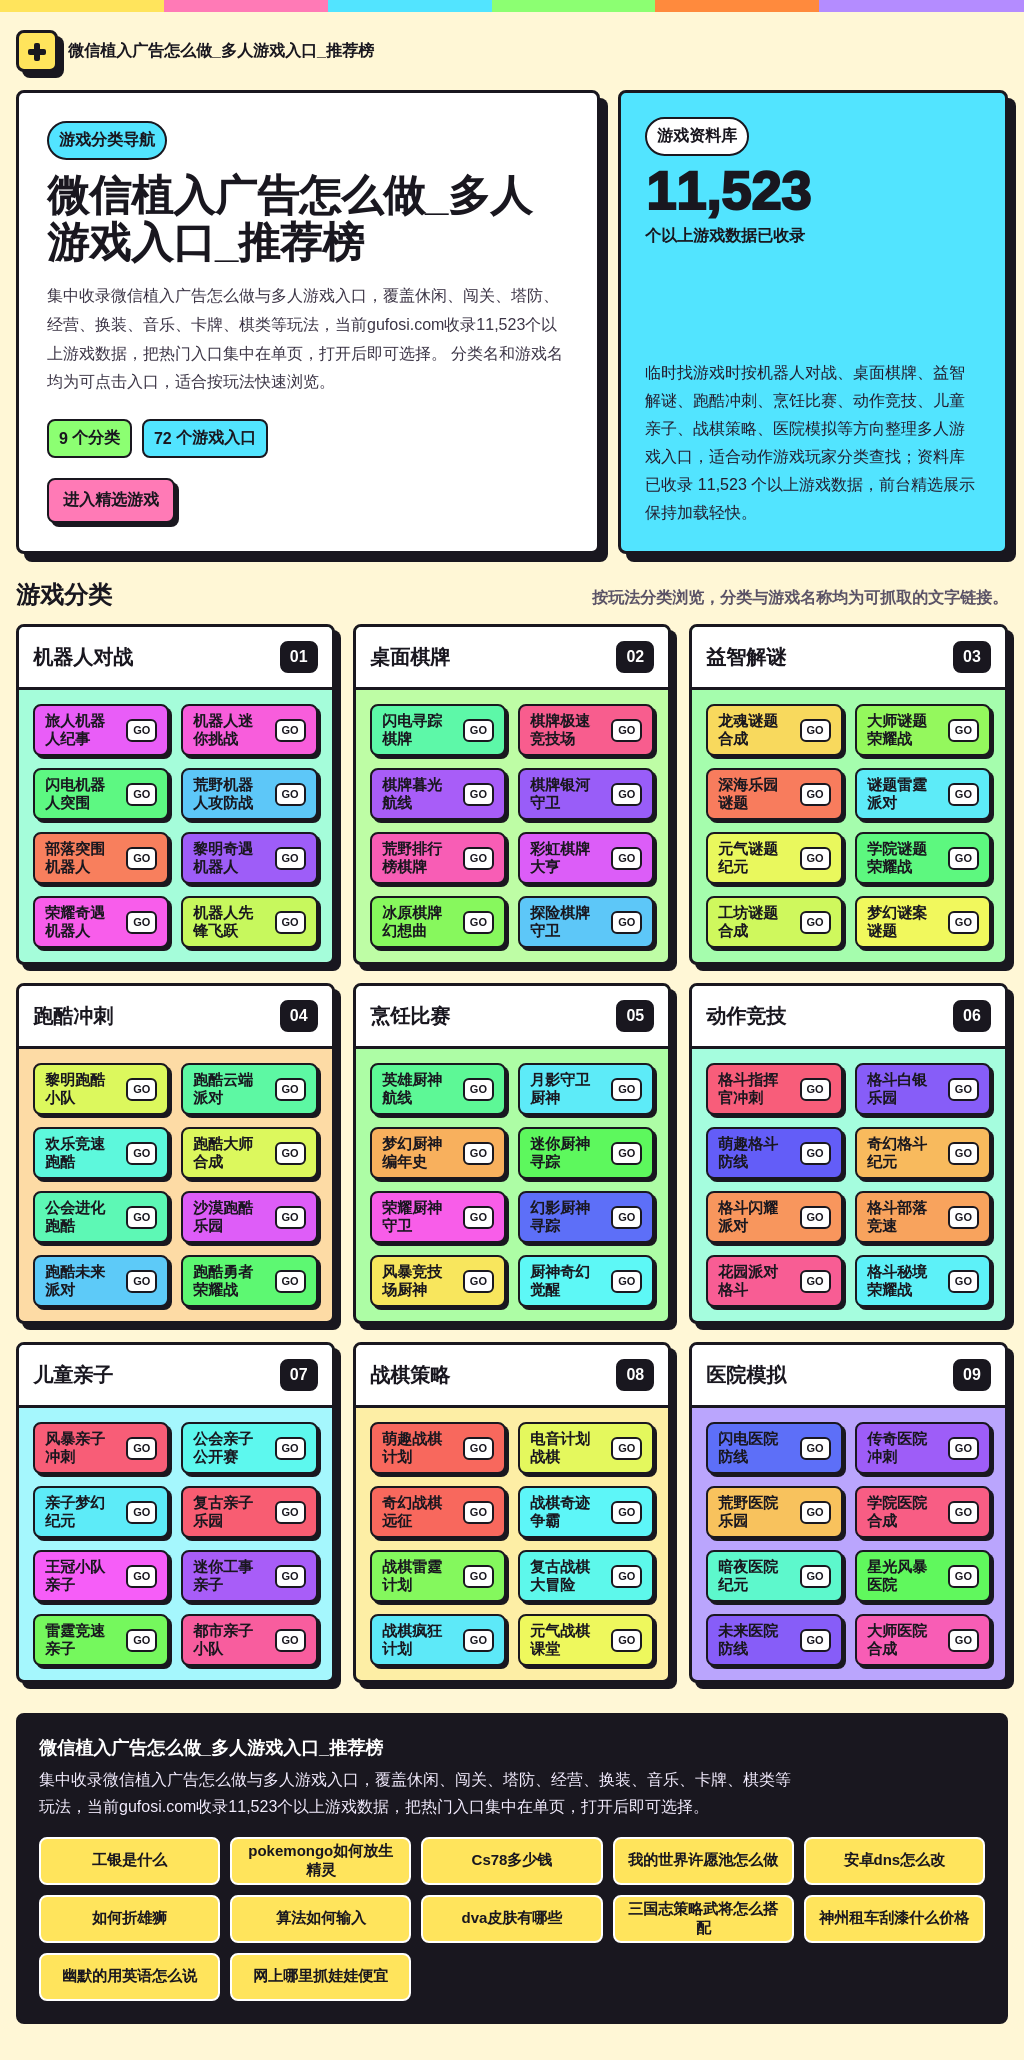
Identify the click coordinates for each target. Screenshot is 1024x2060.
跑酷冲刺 (73, 1016)
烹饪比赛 (410, 1016)
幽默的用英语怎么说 (129, 1975)
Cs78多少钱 (512, 1859)
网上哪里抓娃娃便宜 (320, 1975)
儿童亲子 (73, 1375)
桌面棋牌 (410, 657)
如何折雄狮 (129, 1917)
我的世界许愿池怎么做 (703, 1859)
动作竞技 (746, 1016)
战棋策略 (410, 1375)
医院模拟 (746, 1375)
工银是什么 (129, 1859)
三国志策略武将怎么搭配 (703, 1918)
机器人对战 (83, 657)
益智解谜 (746, 657)
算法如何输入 (321, 1917)
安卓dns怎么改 (895, 1859)
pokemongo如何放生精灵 (320, 1860)
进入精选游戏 (111, 499)
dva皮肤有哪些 (512, 1917)
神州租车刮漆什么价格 (894, 1917)
